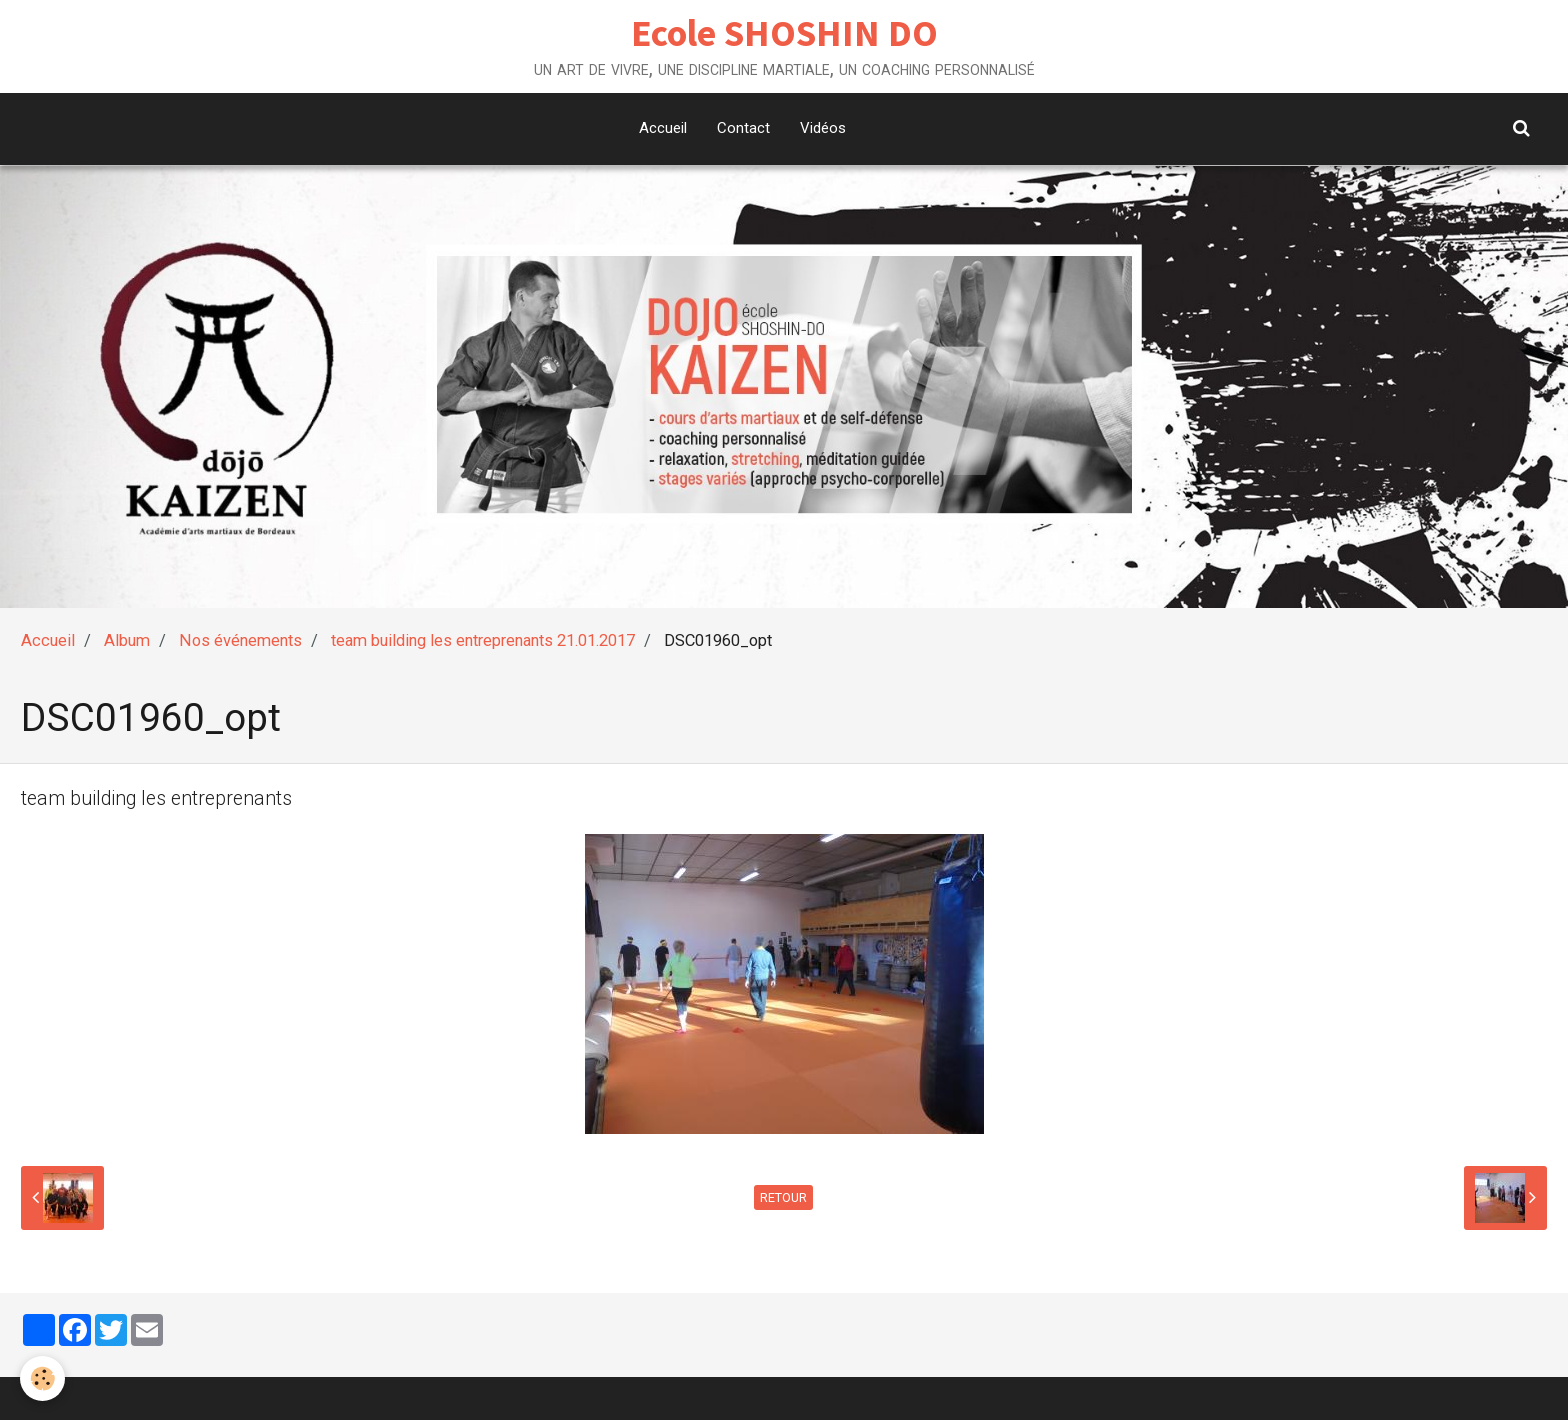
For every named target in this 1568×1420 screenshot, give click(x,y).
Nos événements (240, 640)
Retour (783, 1197)
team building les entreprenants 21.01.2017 (483, 640)
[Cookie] (42, 1378)
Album (127, 640)
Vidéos (823, 128)
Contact (743, 128)
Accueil (663, 128)
